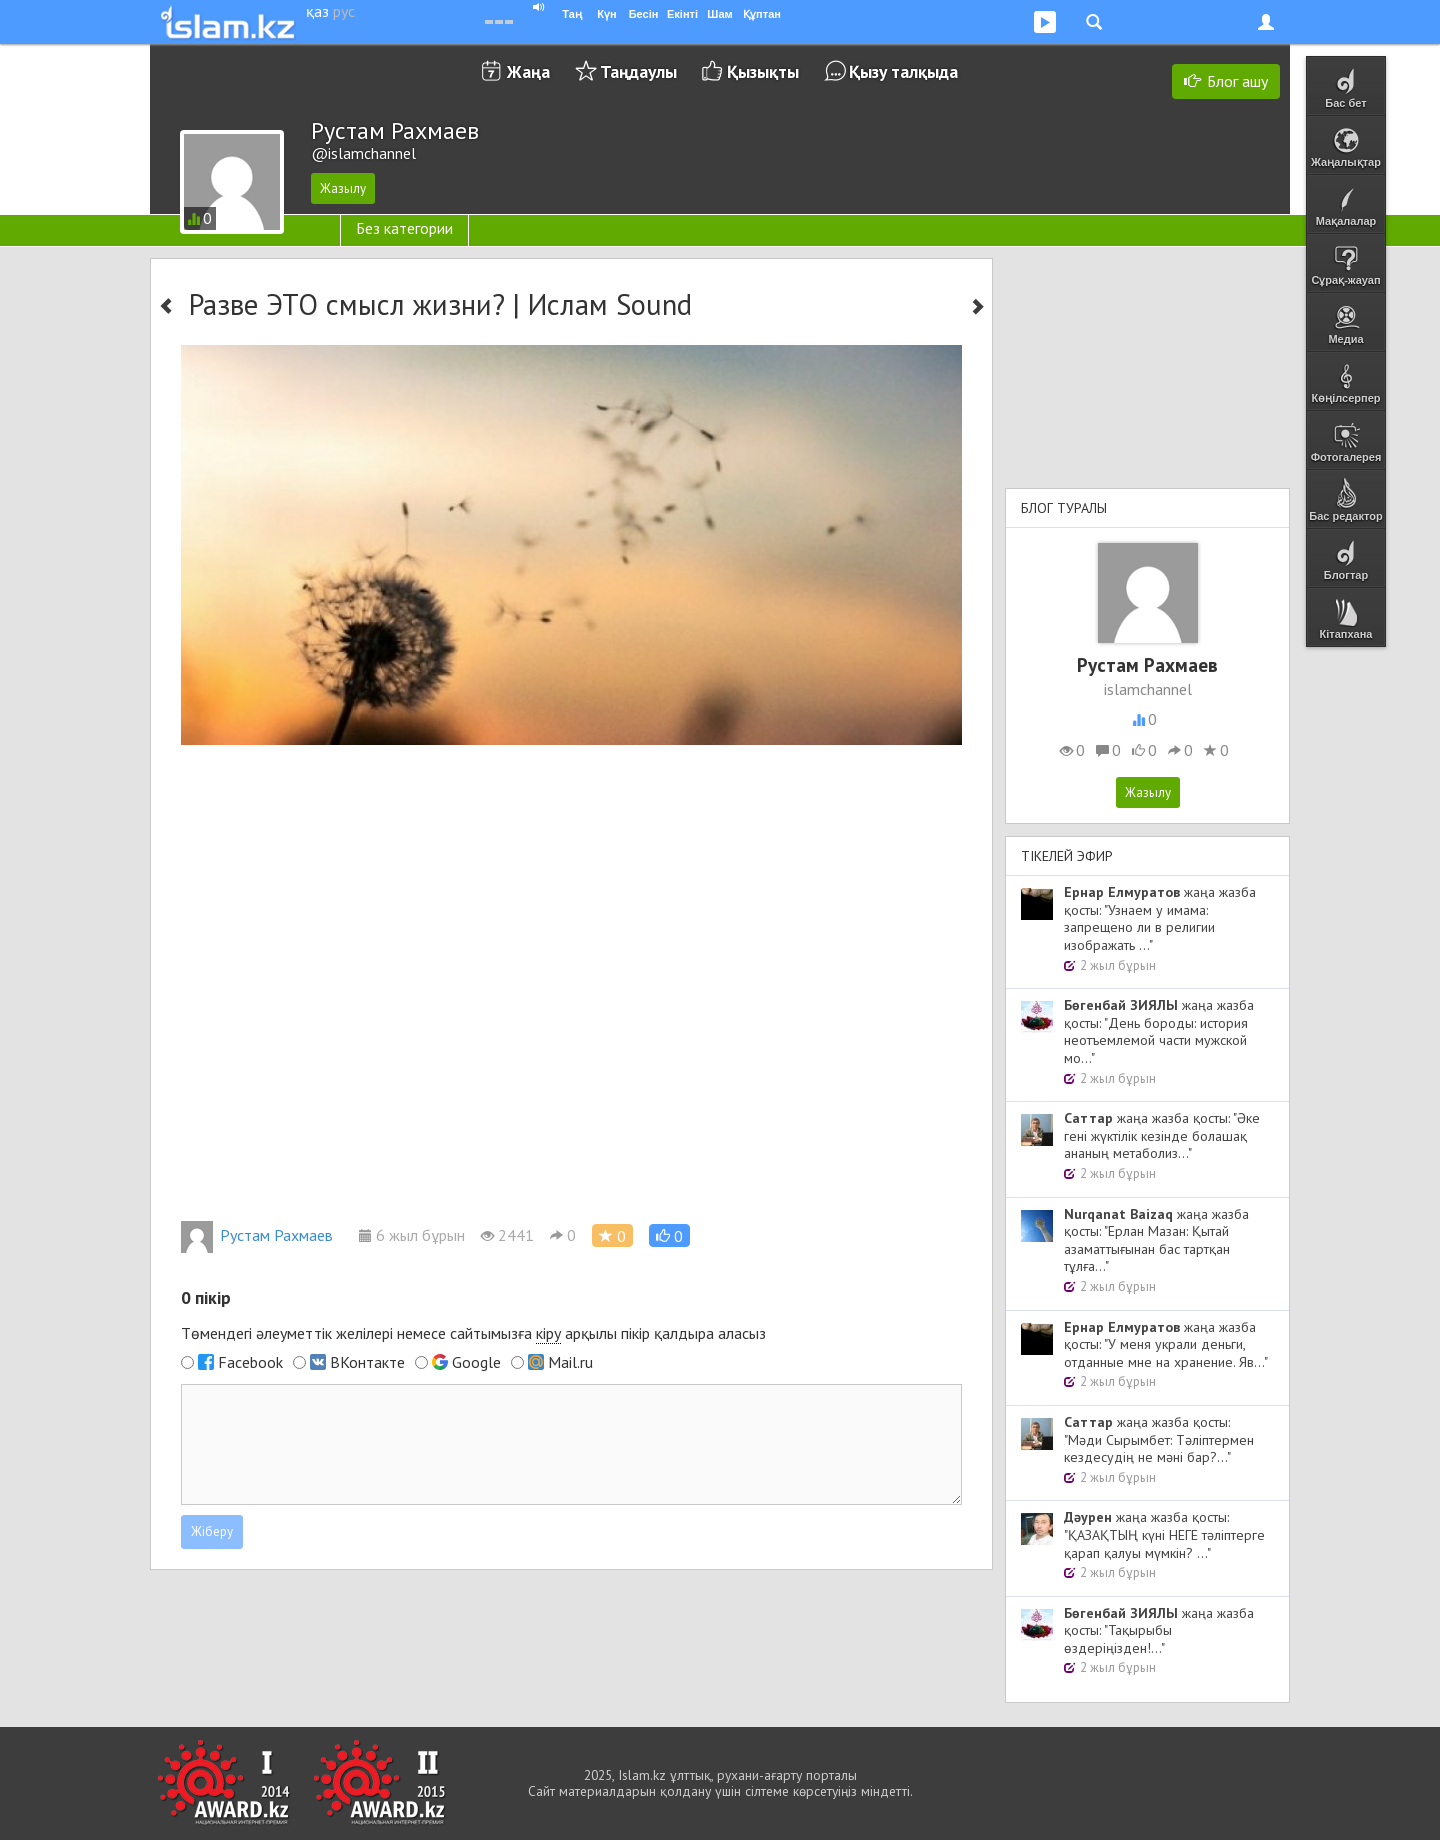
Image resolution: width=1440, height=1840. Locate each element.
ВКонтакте (367, 1362)
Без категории (404, 228)
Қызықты (763, 71)
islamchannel (1148, 689)
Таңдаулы (638, 71)
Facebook (250, 1362)
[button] (669, 1235)
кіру (548, 1333)
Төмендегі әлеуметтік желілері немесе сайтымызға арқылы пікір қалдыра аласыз (473, 1333)
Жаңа (528, 71)
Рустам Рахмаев (257, 1235)
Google (476, 1362)
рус (344, 11)
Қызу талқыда (903, 71)
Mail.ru (570, 1362)
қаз (317, 11)
